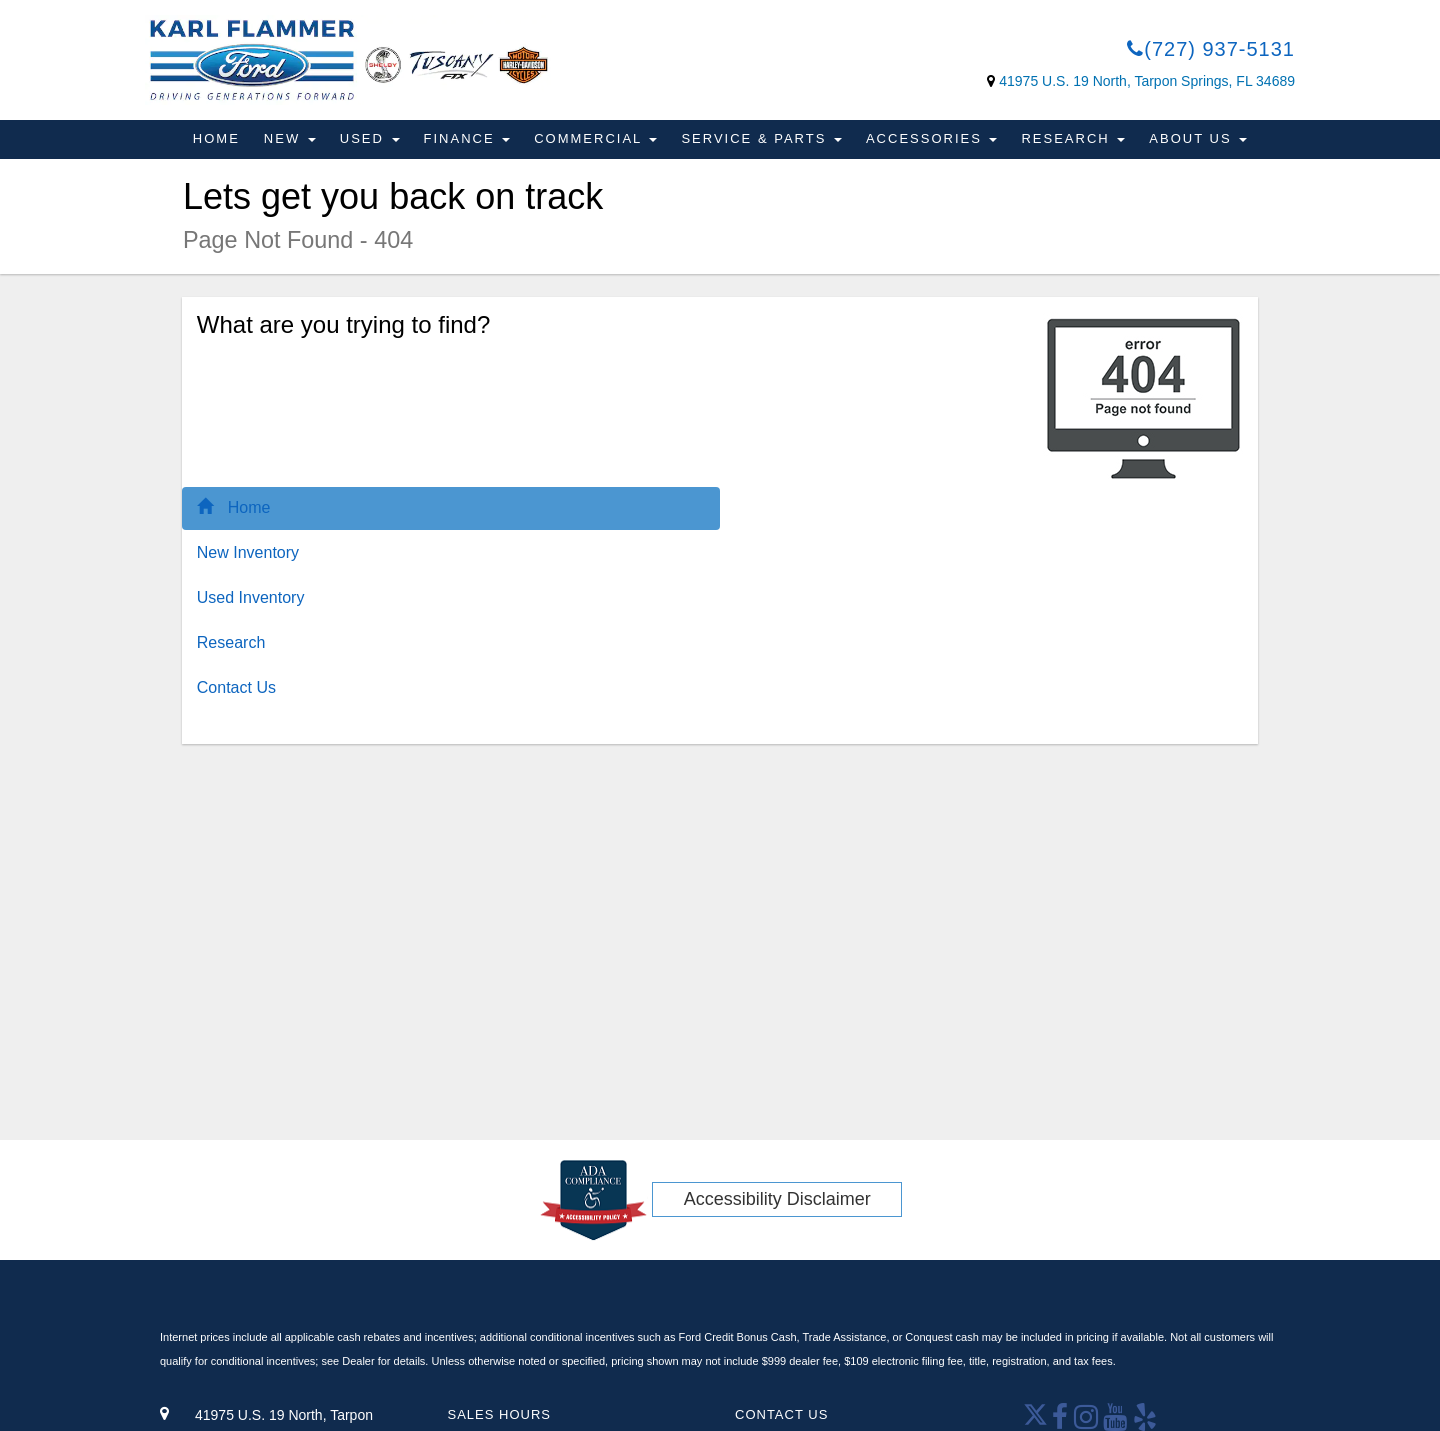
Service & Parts (761, 138)
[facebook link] (1060, 1422)
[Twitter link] (1038, 1422)
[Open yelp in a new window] (1145, 1422)
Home (216, 138)
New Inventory (248, 552)
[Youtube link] (1115, 1422)
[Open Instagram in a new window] (1089, 1422)
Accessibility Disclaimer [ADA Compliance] (777, 1199)
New (290, 138)
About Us (1198, 138)
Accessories (932, 138)
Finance (467, 138)
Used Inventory (251, 597)
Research (1073, 138)
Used (370, 138)
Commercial (595, 138)
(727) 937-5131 (1211, 49)
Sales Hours (499, 1414)
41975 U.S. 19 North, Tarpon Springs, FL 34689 (1147, 81)
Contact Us (236, 687)
